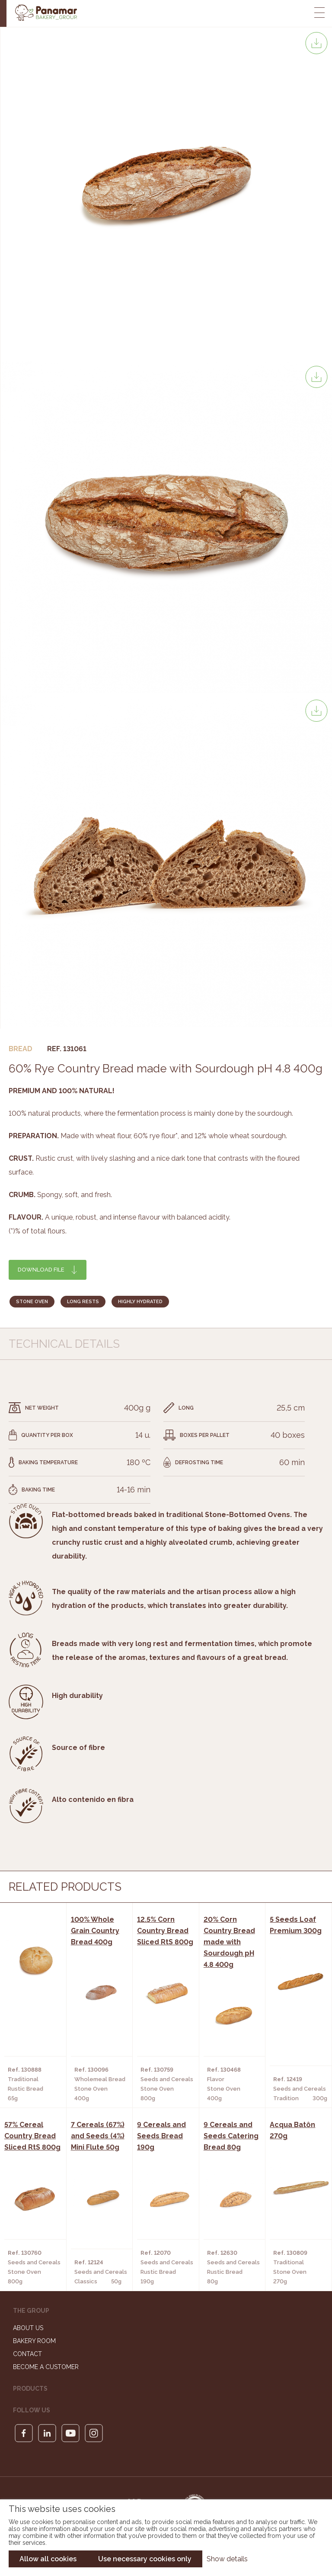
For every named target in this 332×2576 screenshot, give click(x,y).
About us (28, 2327)
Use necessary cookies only (145, 2559)
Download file (41, 1269)
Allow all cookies (48, 2559)
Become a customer (46, 2366)
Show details (227, 2559)
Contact (27, 2353)
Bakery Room (34, 2340)
